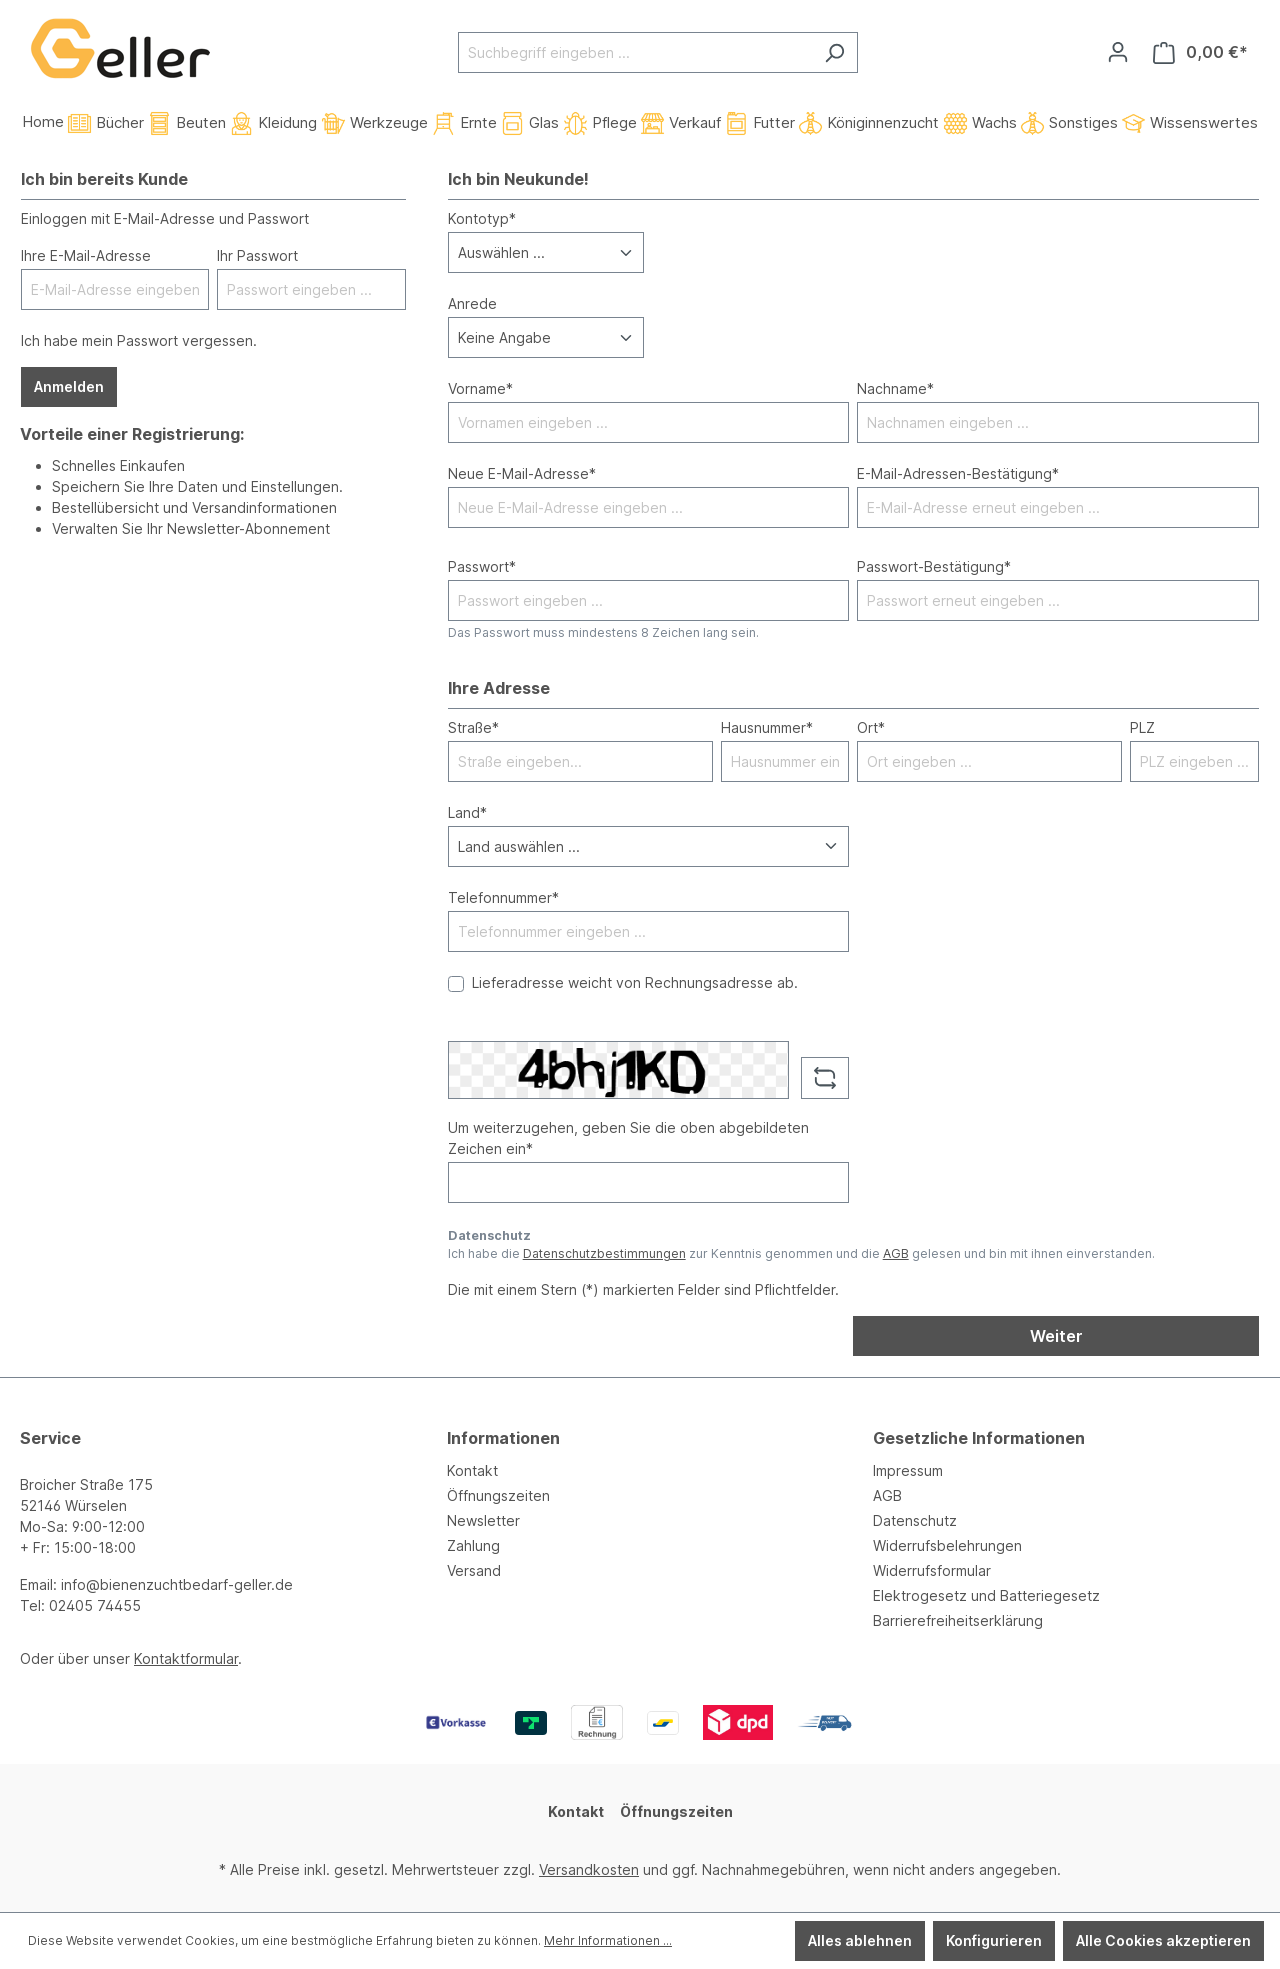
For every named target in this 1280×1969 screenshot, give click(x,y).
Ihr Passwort (257, 255)
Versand (474, 1570)
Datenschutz (915, 1520)
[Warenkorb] (1200, 52)
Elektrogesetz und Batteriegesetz (986, 1595)
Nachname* (895, 388)
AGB (896, 1253)
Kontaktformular (186, 1658)
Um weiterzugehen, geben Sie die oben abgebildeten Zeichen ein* (628, 1138)
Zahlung (473, 1545)
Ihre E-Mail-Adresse (86, 255)
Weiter (1056, 1336)
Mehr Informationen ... (608, 1940)
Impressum (908, 1470)
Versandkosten (589, 1869)
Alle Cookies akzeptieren (1163, 1940)
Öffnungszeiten (498, 1495)
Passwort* (482, 566)
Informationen (503, 1438)
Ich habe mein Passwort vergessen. (139, 340)
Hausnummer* (767, 727)
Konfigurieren (994, 1940)
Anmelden (69, 386)
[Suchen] (834, 52)
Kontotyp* (482, 218)
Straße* (473, 727)
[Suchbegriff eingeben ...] (635, 52)
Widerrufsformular (932, 1570)
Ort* (871, 727)
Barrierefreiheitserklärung (958, 1620)
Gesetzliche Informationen (979, 1438)
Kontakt (472, 1470)
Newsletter (483, 1520)
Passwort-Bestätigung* (934, 566)
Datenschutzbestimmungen (604, 1253)
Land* (467, 812)
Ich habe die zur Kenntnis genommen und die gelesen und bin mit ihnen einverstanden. (801, 1253)
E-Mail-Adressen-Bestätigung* (958, 473)
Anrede (472, 303)
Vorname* (480, 388)
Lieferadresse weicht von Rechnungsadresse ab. (635, 982)
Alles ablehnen (860, 1940)
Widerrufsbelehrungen (947, 1545)
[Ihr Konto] (1118, 52)
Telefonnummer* (503, 897)
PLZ (1142, 727)
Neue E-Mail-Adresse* (522, 473)
